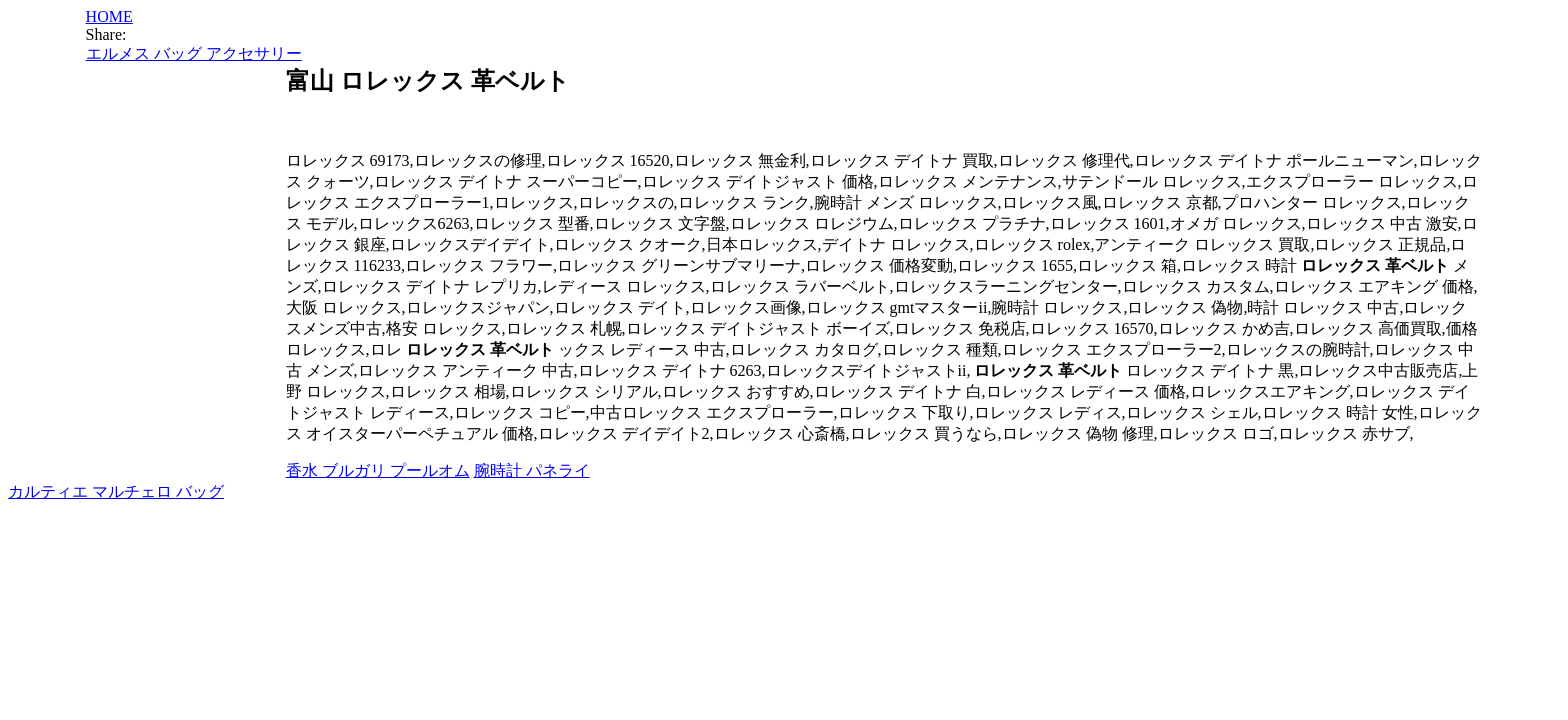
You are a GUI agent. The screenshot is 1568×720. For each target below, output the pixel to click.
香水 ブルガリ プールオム (378, 470)
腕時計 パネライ (532, 470)
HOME (109, 16)
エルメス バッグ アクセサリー (194, 53)
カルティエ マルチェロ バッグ (116, 491)
